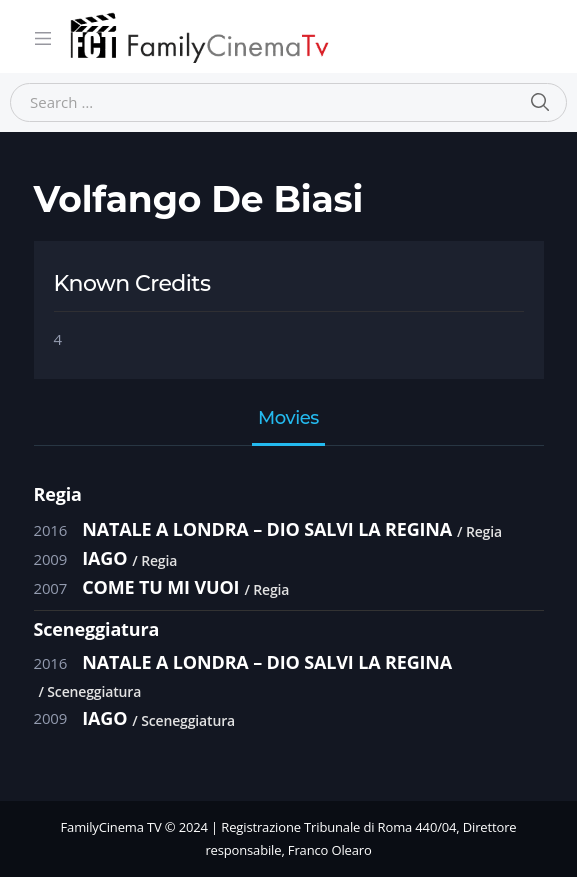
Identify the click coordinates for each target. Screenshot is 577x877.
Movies (288, 419)
